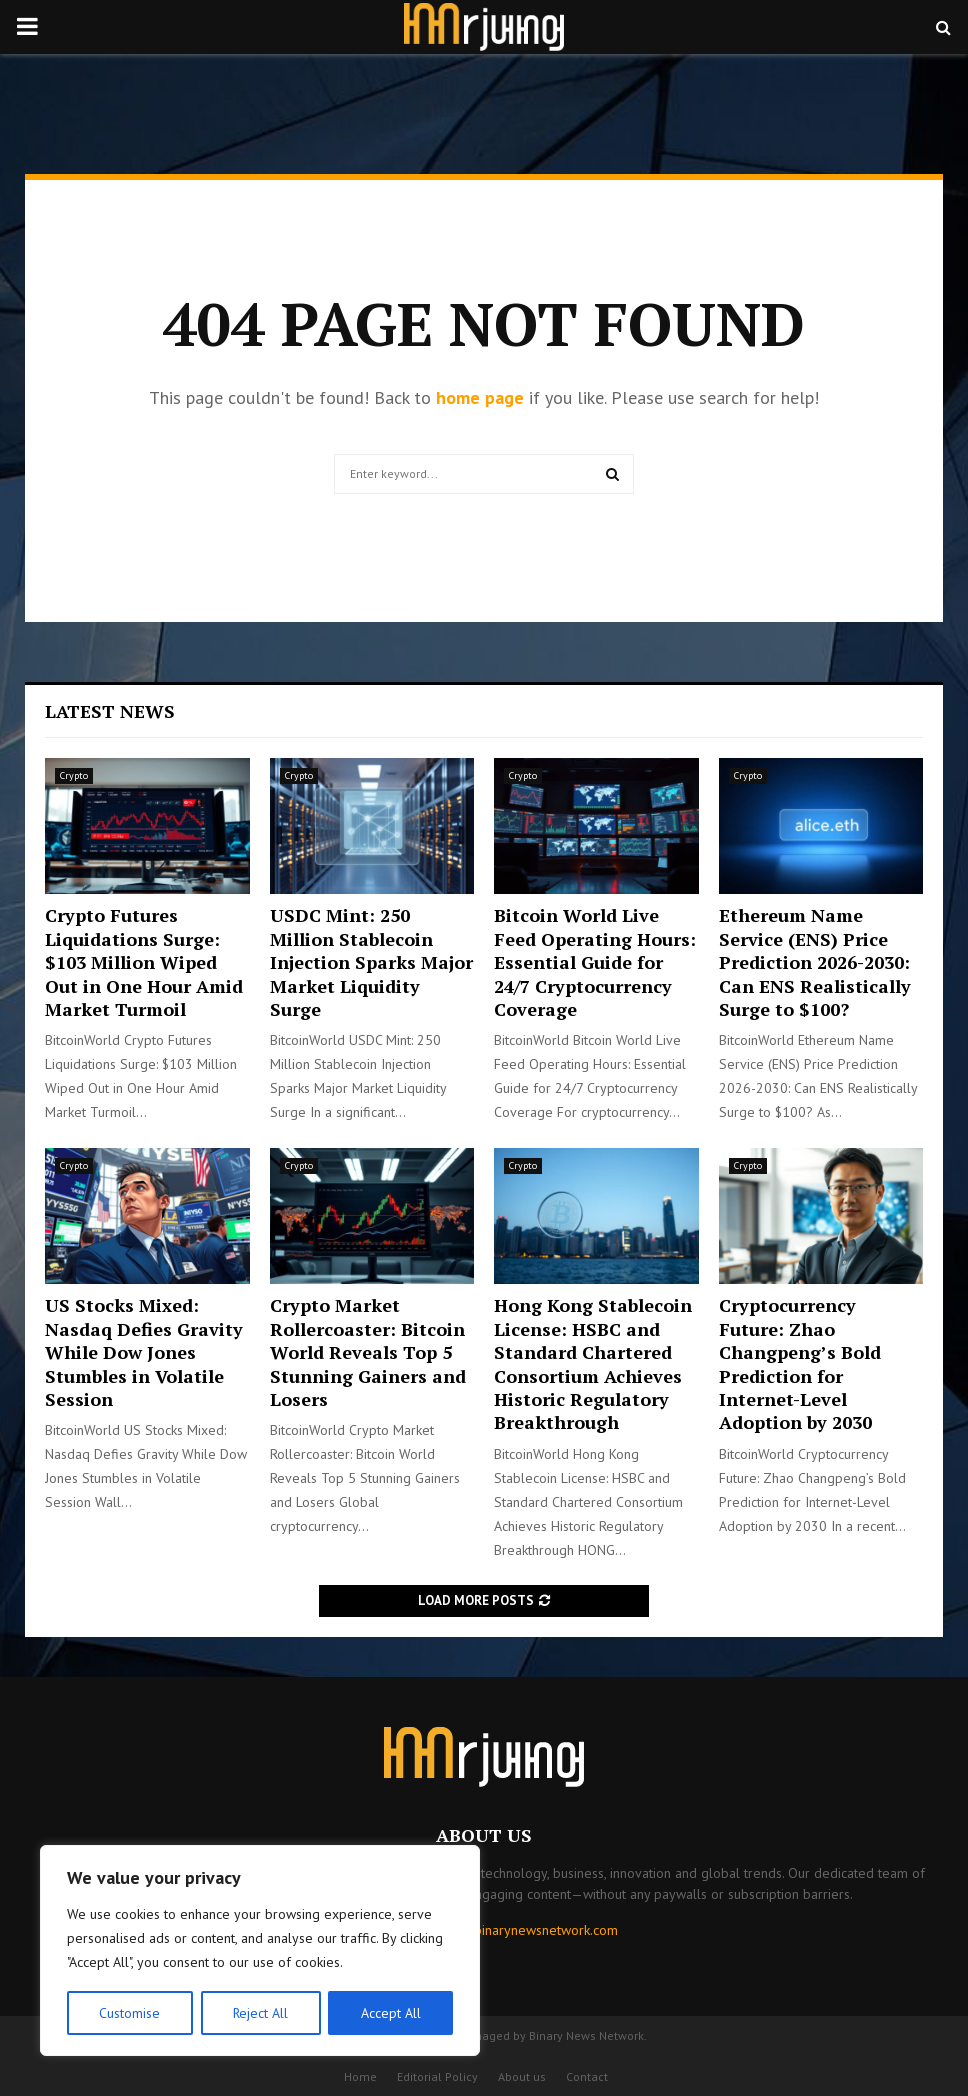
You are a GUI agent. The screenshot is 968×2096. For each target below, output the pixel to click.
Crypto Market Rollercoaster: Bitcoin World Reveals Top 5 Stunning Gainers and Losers (368, 1352)
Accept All (391, 2013)
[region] (260, 1951)
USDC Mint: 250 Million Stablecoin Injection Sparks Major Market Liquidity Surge (371, 962)
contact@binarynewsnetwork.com (518, 1930)
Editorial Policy (437, 2076)
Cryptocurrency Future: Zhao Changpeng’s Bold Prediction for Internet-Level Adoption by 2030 (800, 1363)
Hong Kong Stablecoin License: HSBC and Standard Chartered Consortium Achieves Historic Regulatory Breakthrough (593, 1363)
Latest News (110, 711)
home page (480, 397)
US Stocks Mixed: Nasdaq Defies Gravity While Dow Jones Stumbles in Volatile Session (144, 1352)
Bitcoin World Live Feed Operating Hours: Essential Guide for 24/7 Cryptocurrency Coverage (595, 962)
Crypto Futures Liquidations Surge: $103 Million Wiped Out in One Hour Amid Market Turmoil (144, 962)
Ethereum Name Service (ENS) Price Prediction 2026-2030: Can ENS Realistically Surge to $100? (815, 962)
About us (522, 2076)
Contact (587, 2076)
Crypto (74, 775)
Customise (129, 2013)
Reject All (260, 2013)
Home (360, 2076)
